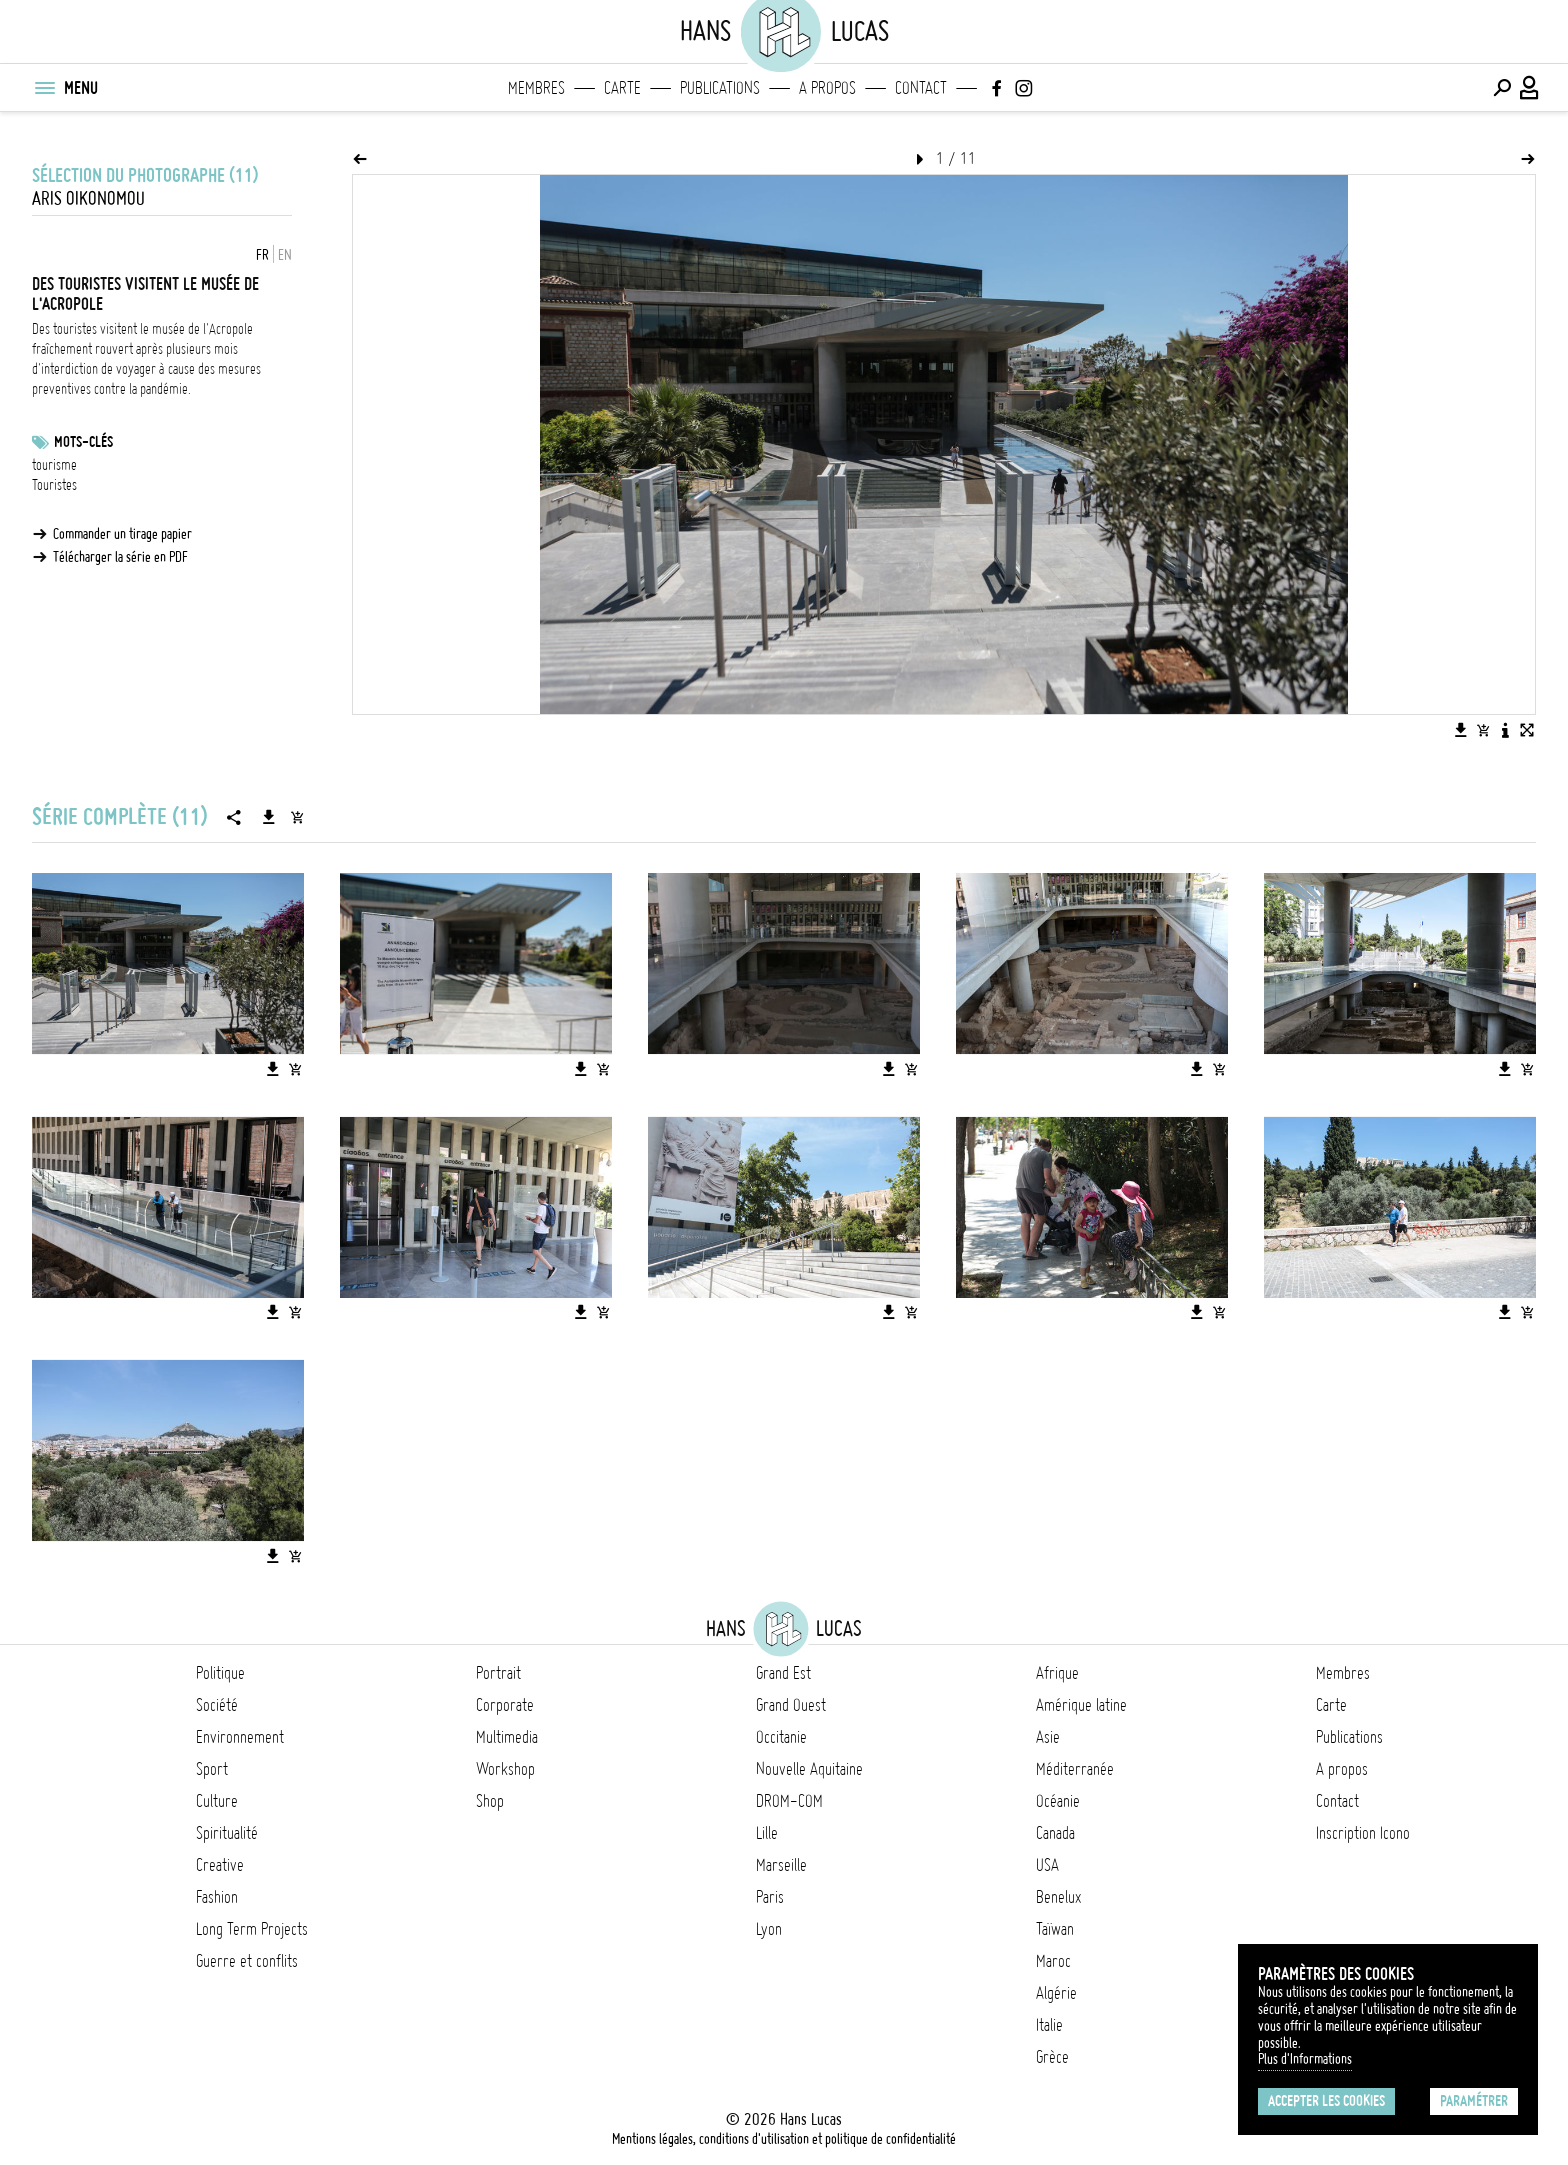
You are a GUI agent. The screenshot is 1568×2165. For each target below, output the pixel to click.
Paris (770, 1897)
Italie (1049, 2025)
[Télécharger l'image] (1461, 730)
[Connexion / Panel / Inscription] (1530, 88)
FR (262, 255)
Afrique (1057, 1673)
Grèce (1052, 2057)
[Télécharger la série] (269, 817)
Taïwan (1055, 1929)
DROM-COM (789, 1801)
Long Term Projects (252, 1929)
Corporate (505, 1705)
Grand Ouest (791, 1705)
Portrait (498, 1673)
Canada (1055, 1833)
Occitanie (781, 1737)
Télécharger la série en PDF (120, 557)
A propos (827, 88)
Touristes (54, 485)
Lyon (769, 1929)
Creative (220, 1865)
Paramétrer (1474, 2101)
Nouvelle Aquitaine (809, 1769)
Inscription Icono (1363, 1833)
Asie (1048, 1737)
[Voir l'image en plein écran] (1527, 730)
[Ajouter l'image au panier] (1483, 730)
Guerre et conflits (247, 1961)
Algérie (1056, 1993)
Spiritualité (227, 1833)
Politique (220, 1673)
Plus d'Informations (1305, 2059)
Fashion (217, 1897)
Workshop (505, 1769)
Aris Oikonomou (88, 198)
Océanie (1058, 1801)
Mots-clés (83, 442)
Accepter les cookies (1326, 2101)
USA (1047, 1865)
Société (217, 1705)
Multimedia (507, 1737)
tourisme (54, 465)
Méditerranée (1075, 1769)
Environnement (240, 1737)
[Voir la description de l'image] (1505, 730)
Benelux (1058, 1897)
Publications (720, 88)
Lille (767, 1833)
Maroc (1053, 1961)
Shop (490, 1801)
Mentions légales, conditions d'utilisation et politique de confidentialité (784, 2139)
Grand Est (783, 1673)
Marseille (781, 1865)
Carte (622, 88)
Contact (921, 88)
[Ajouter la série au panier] (297, 817)
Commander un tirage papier (122, 534)
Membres (536, 88)
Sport (212, 1769)
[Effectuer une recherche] (1502, 88)
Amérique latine (1081, 1705)
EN (285, 255)
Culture (217, 1801)
